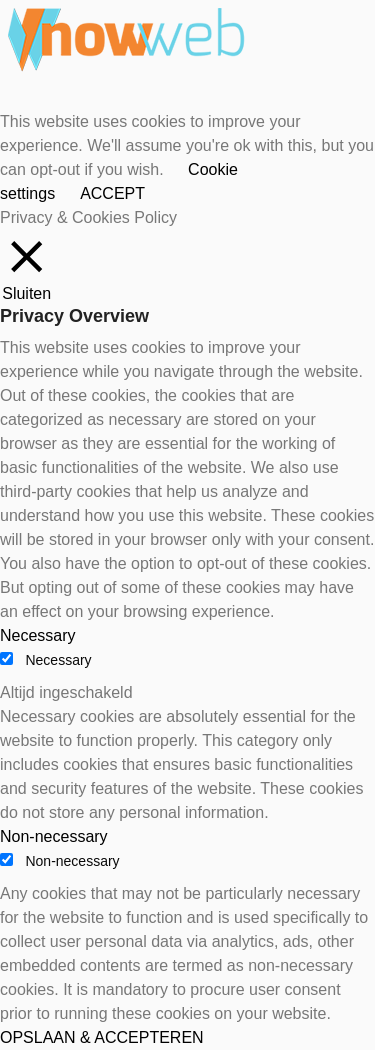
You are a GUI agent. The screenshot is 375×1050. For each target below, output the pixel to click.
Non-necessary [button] (54, 836)
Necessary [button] (38, 635)
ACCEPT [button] (112, 193)
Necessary (58, 660)
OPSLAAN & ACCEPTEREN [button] (102, 1037)
